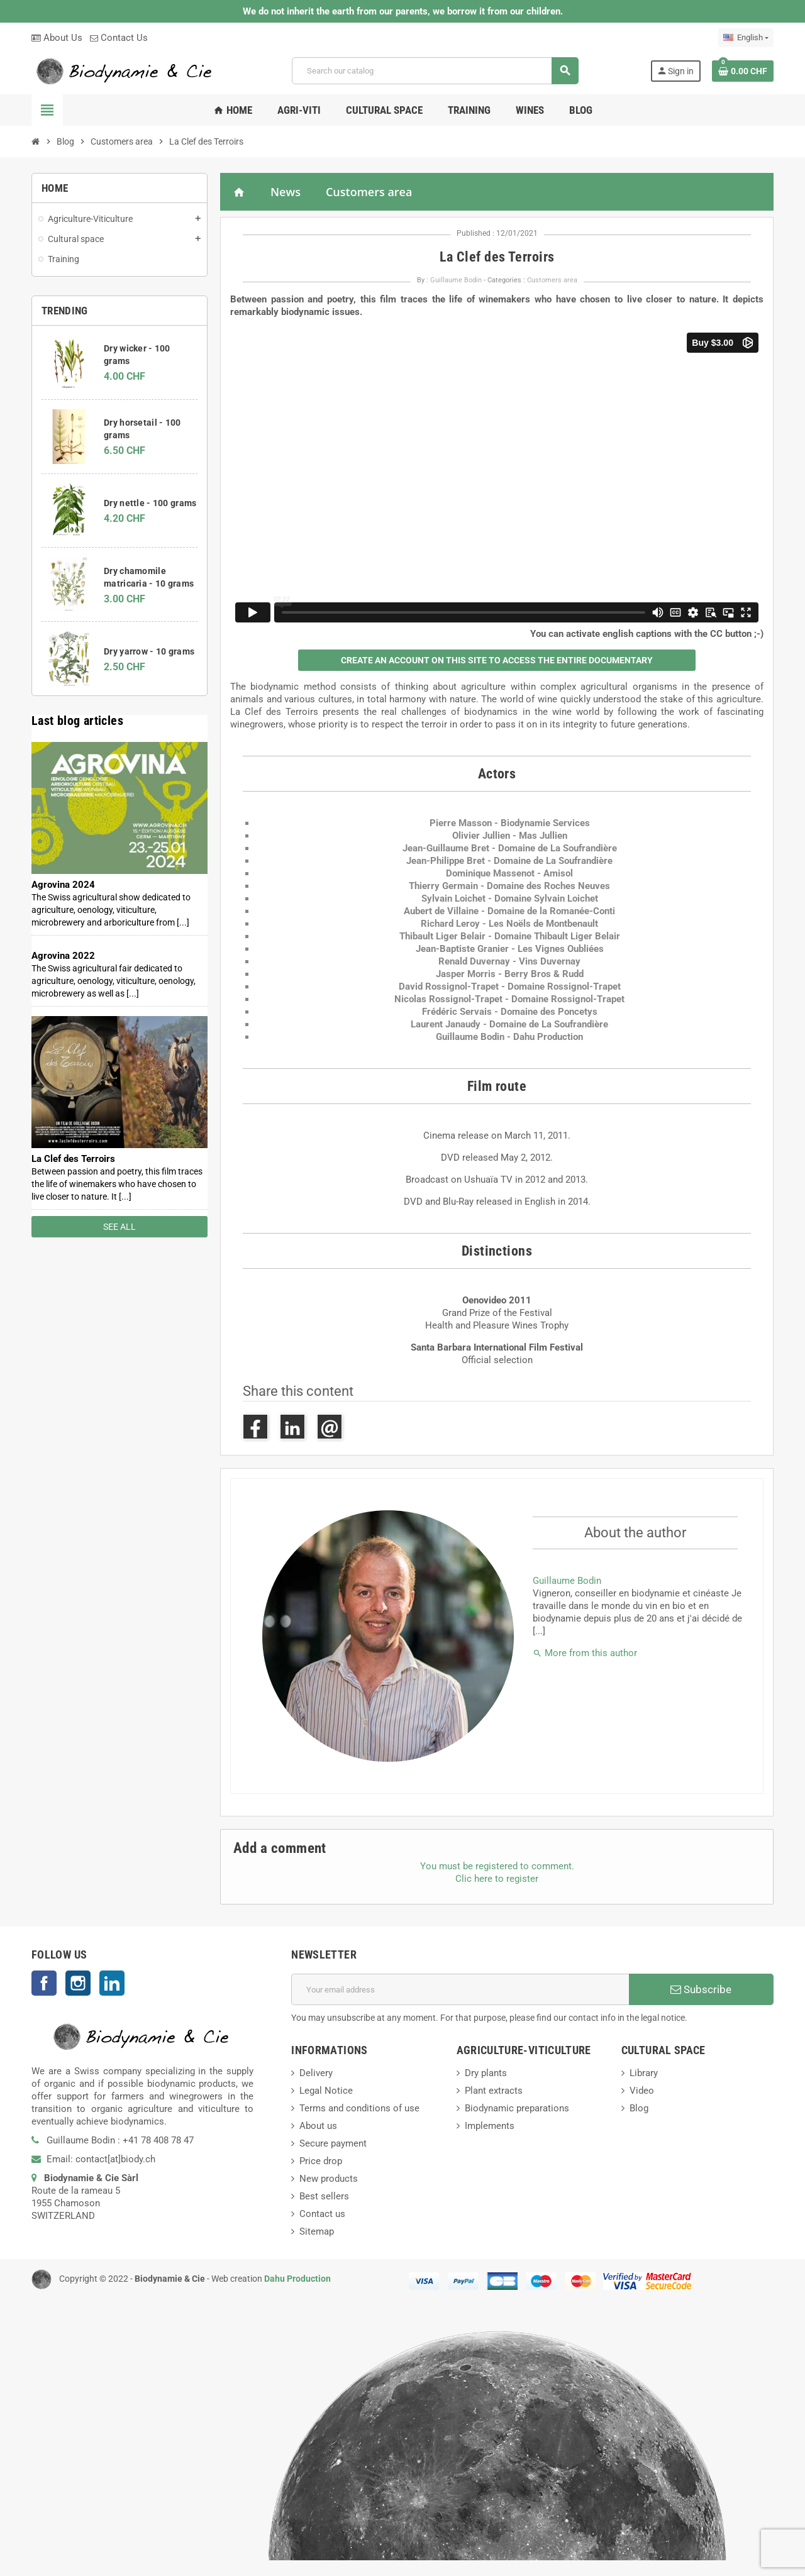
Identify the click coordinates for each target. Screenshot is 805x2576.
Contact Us (119, 37)
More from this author (585, 1653)
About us (318, 2125)
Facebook (44, 1983)
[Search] (435, 70)
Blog (639, 2108)
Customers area (369, 191)
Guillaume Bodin (456, 280)
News (285, 191)
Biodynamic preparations (517, 2108)
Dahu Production (297, 2279)
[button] (497, 660)
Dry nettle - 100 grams (150, 503)
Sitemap (316, 2231)
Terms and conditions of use (359, 2108)
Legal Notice (326, 2090)
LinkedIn (112, 1983)
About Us (56, 37)
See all (119, 1227)
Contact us (322, 2213)
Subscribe (700, 1989)
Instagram (78, 1983)
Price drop (320, 2161)
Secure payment (333, 2143)
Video (642, 2090)
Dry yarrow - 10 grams (149, 651)
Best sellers (324, 2196)
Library (644, 2073)
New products (328, 2178)
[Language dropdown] (746, 37)
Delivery (316, 2073)
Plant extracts (494, 2090)
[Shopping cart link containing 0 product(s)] (743, 71)
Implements (489, 2125)
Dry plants (486, 2073)
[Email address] (460, 1989)
